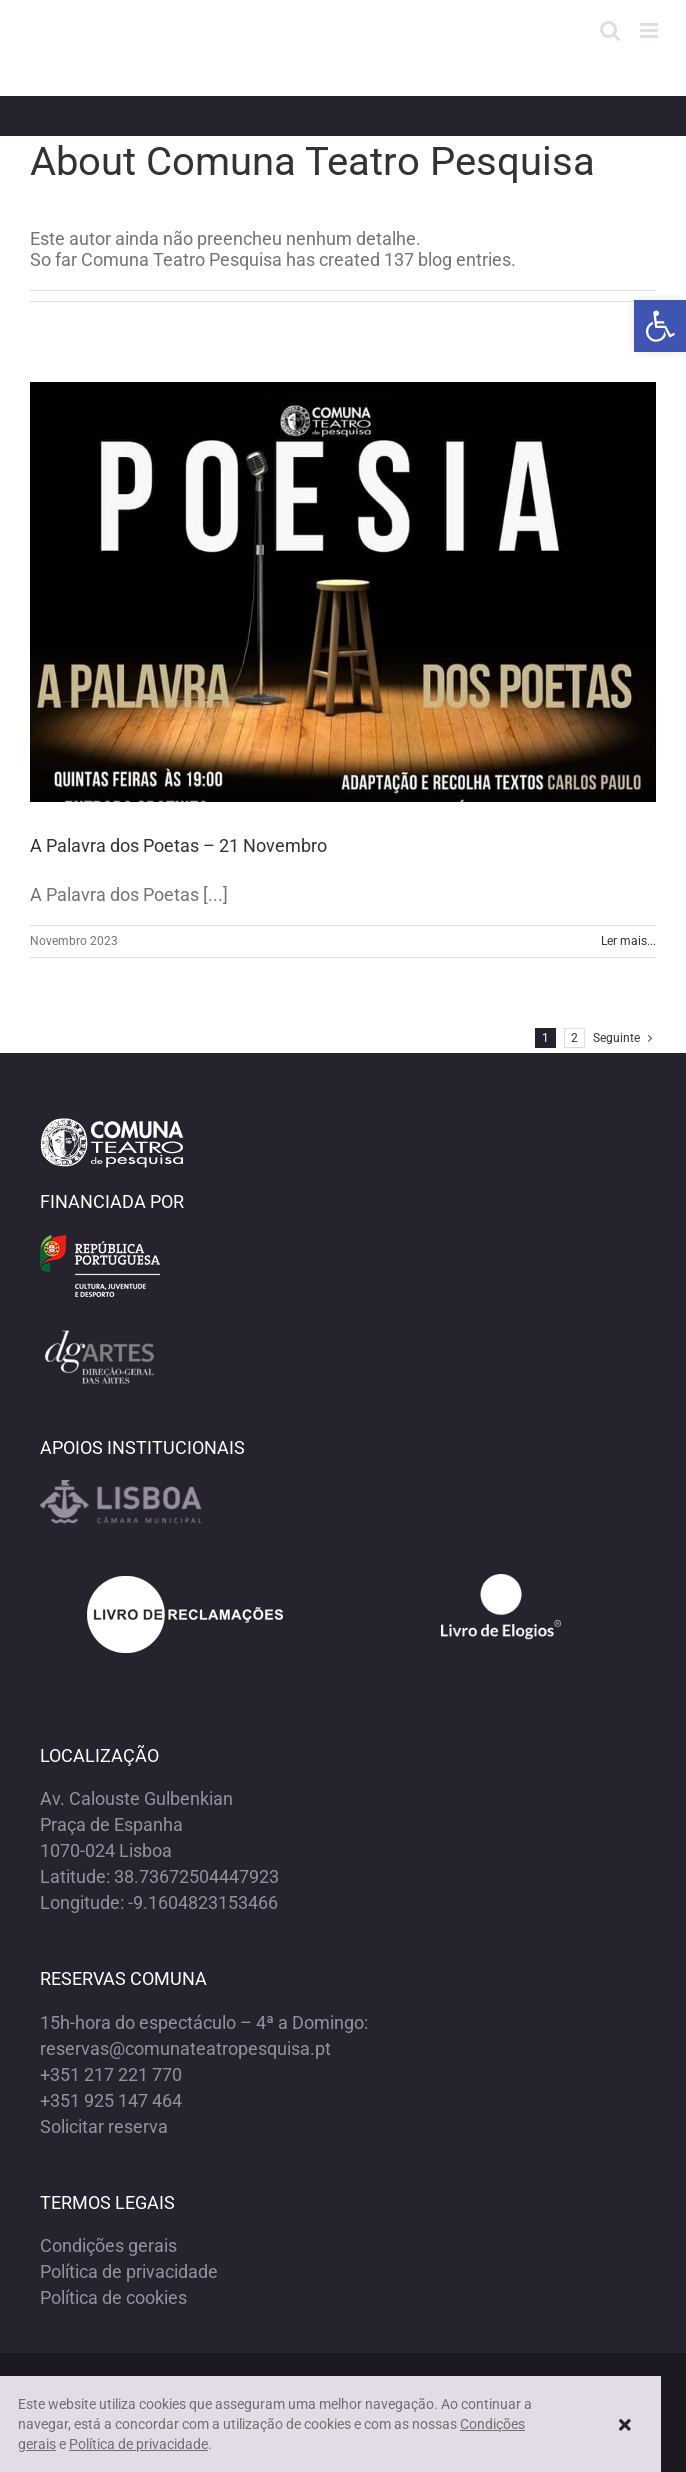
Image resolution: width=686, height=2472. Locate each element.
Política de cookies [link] (113, 2297)
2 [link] (574, 1038)
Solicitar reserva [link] (104, 2126)
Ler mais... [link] (628, 941)
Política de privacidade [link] (129, 2271)
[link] (660, 326)
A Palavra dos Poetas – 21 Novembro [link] (178, 845)
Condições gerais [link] (108, 2245)
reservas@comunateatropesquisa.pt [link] (185, 2048)
